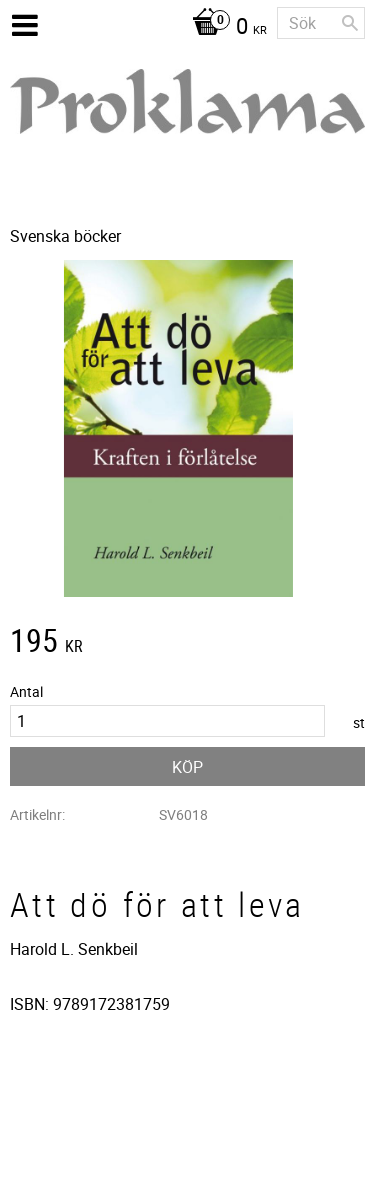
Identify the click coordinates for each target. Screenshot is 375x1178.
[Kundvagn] (224, 28)
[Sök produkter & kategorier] (321, 23)
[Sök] (350, 23)
